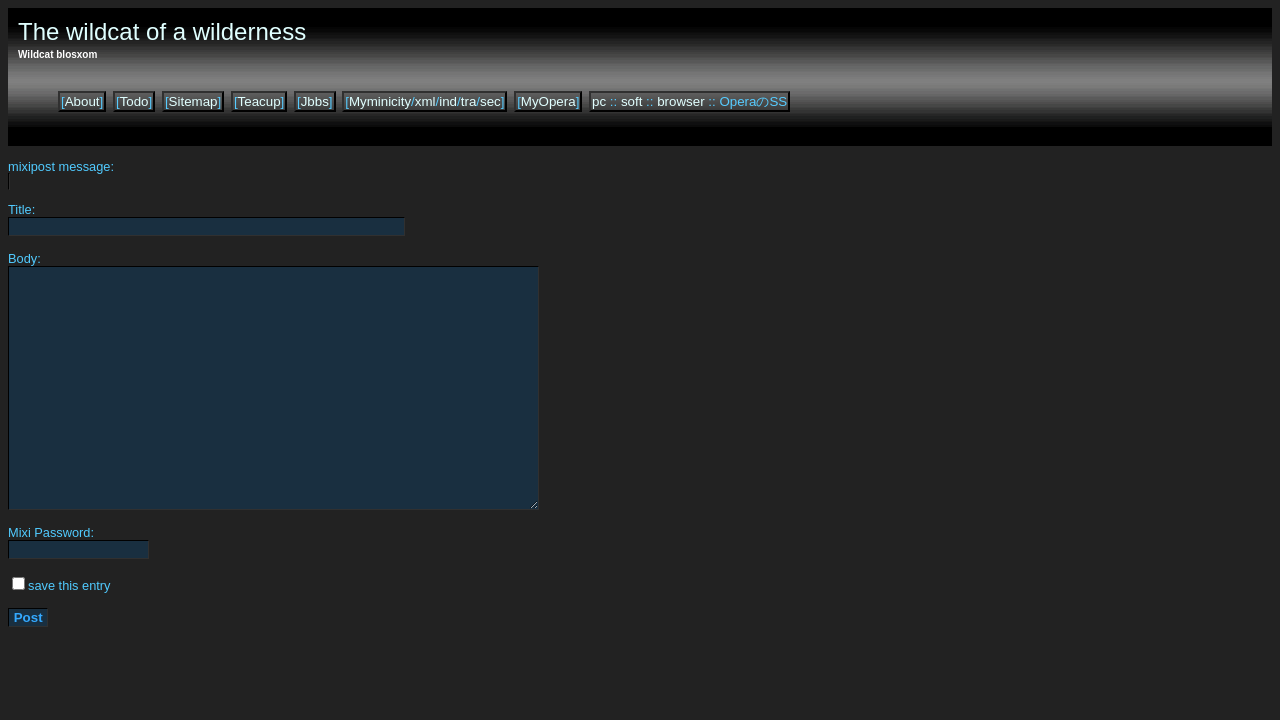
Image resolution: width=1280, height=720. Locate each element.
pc (599, 101)
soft (631, 101)
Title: (21, 209)
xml (425, 101)
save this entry (69, 585)
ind (448, 101)
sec (490, 101)
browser (680, 101)
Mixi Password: (51, 532)
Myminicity (380, 101)
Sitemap (193, 101)
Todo (134, 101)
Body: (24, 258)
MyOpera (548, 101)
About (82, 101)
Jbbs (315, 101)
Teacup (259, 101)
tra (469, 101)
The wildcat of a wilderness (162, 31)
